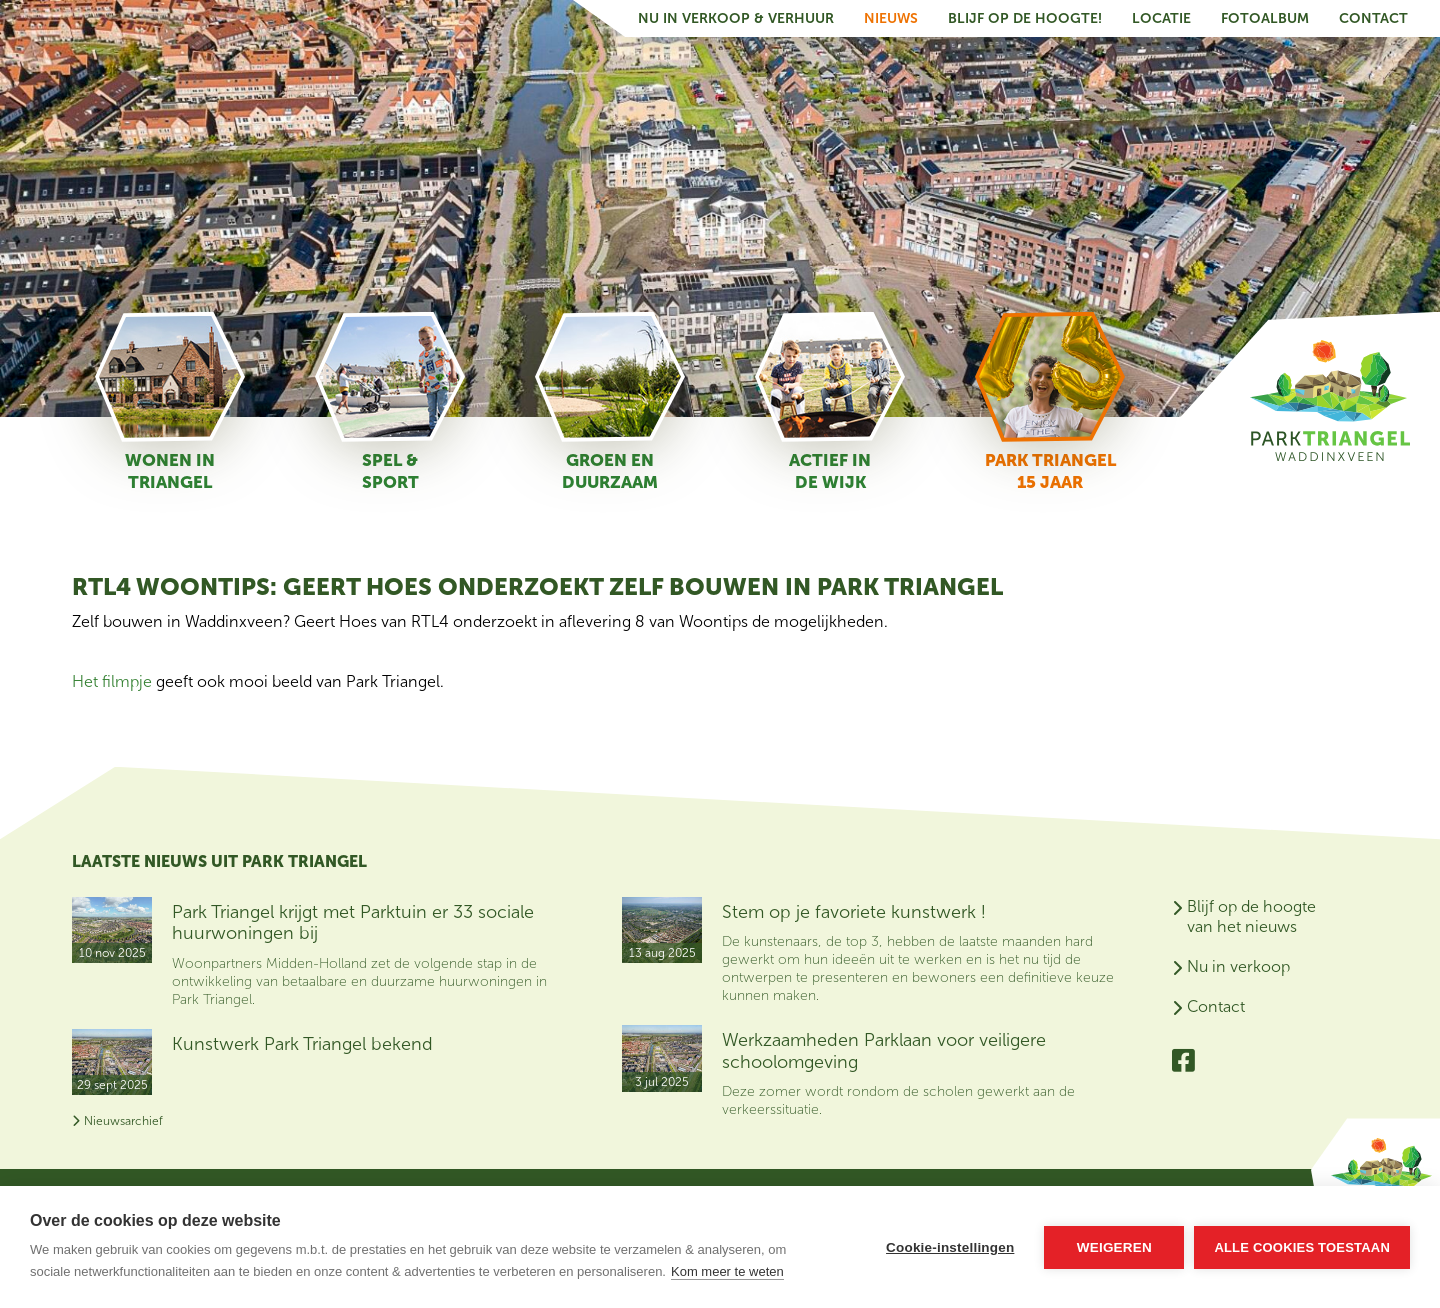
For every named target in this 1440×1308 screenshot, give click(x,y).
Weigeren (1114, 1247)
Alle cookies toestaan (1302, 1247)
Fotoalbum (1265, 18)
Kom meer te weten (727, 1271)
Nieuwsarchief (117, 1121)
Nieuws (891, 18)
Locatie (1161, 18)
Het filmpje (114, 681)
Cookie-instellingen (950, 1247)
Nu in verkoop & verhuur (736, 18)
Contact (1373, 18)
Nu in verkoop (1238, 966)
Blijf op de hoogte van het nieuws (1251, 916)
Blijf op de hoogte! (1025, 18)
